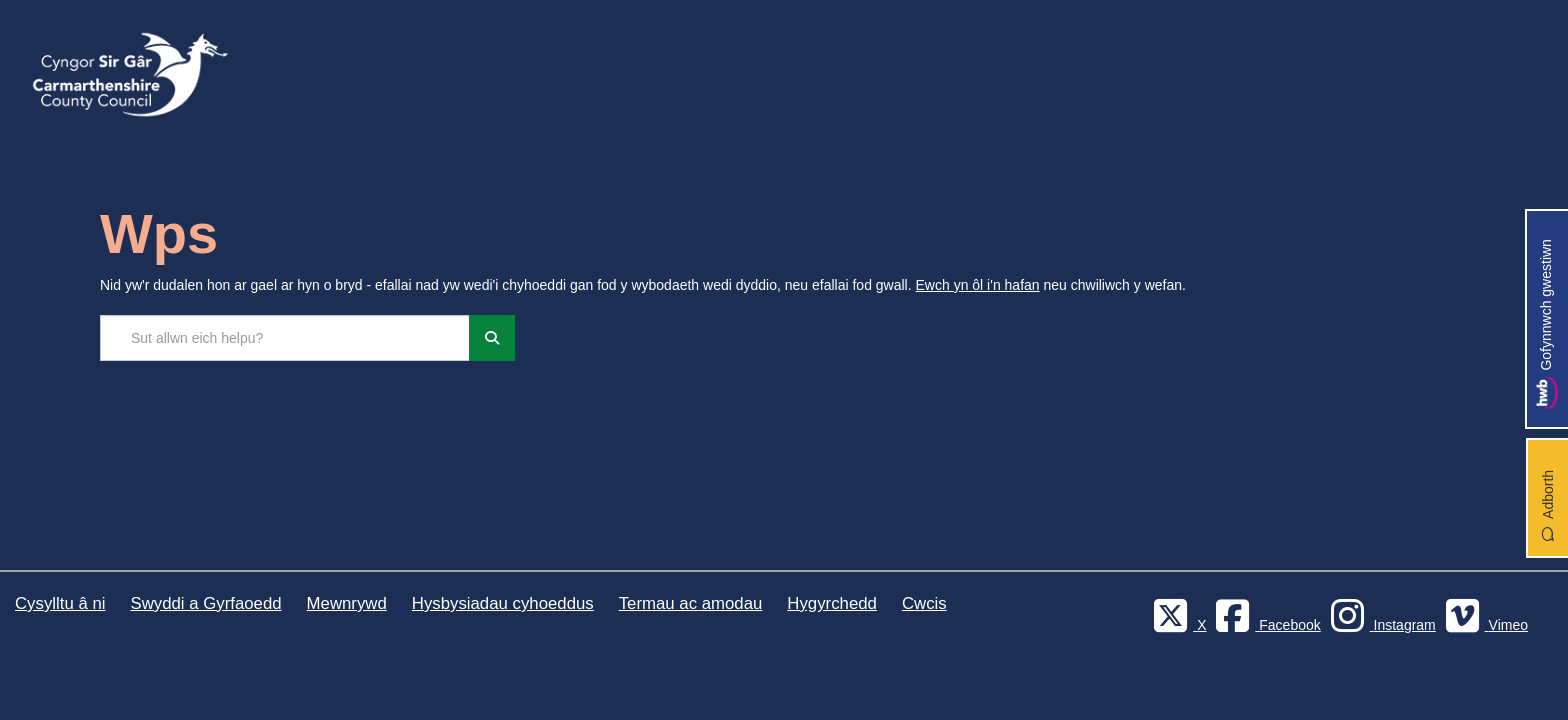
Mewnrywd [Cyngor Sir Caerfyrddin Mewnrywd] (347, 603)
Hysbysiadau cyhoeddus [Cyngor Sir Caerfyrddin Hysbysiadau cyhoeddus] (503, 603)
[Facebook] (1265, 625)
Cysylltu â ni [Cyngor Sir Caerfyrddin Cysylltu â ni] (60, 603)
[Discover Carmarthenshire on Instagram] (1380, 625)
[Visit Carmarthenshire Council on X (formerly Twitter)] (1177, 625)
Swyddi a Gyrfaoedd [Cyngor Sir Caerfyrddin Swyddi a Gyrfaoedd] (205, 603)
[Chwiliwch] (492, 338)
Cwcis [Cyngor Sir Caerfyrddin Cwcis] (924, 603)
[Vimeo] (1484, 625)
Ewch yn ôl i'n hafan (978, 285)
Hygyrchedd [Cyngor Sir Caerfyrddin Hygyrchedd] (832, 603)
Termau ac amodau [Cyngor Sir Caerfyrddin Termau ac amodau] (691, 603)
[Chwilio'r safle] (285, 338)
